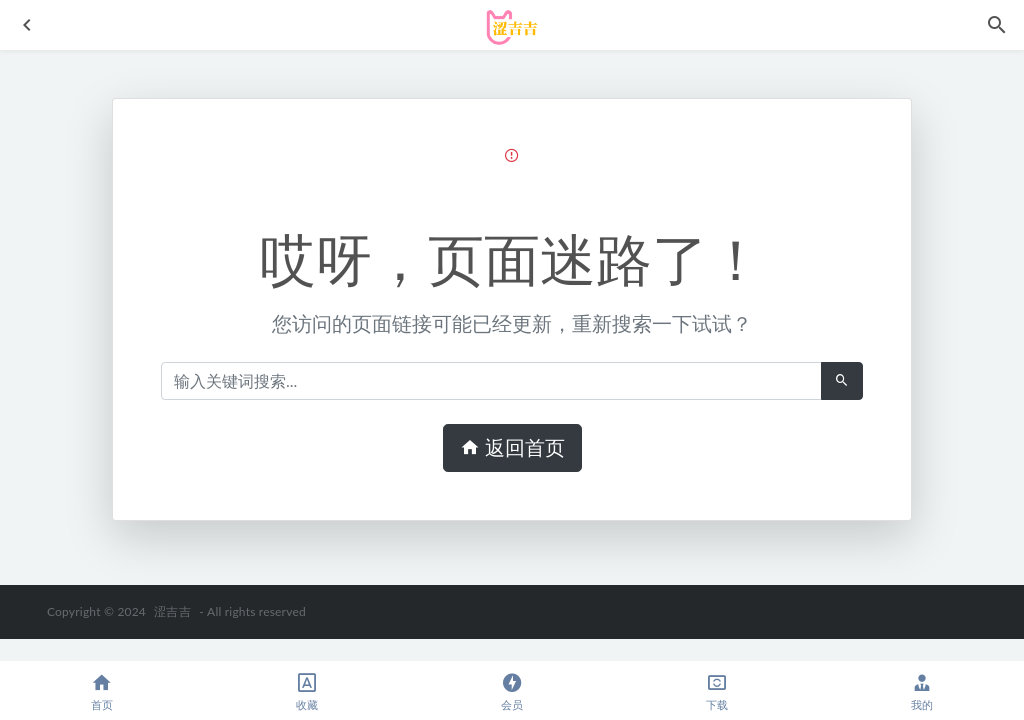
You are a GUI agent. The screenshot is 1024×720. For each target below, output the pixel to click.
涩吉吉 (172, 611)
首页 (102, 691)
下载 (716, 691)
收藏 (307, 691)
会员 (512, 691)
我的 (921, 691)
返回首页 (512, 448)
